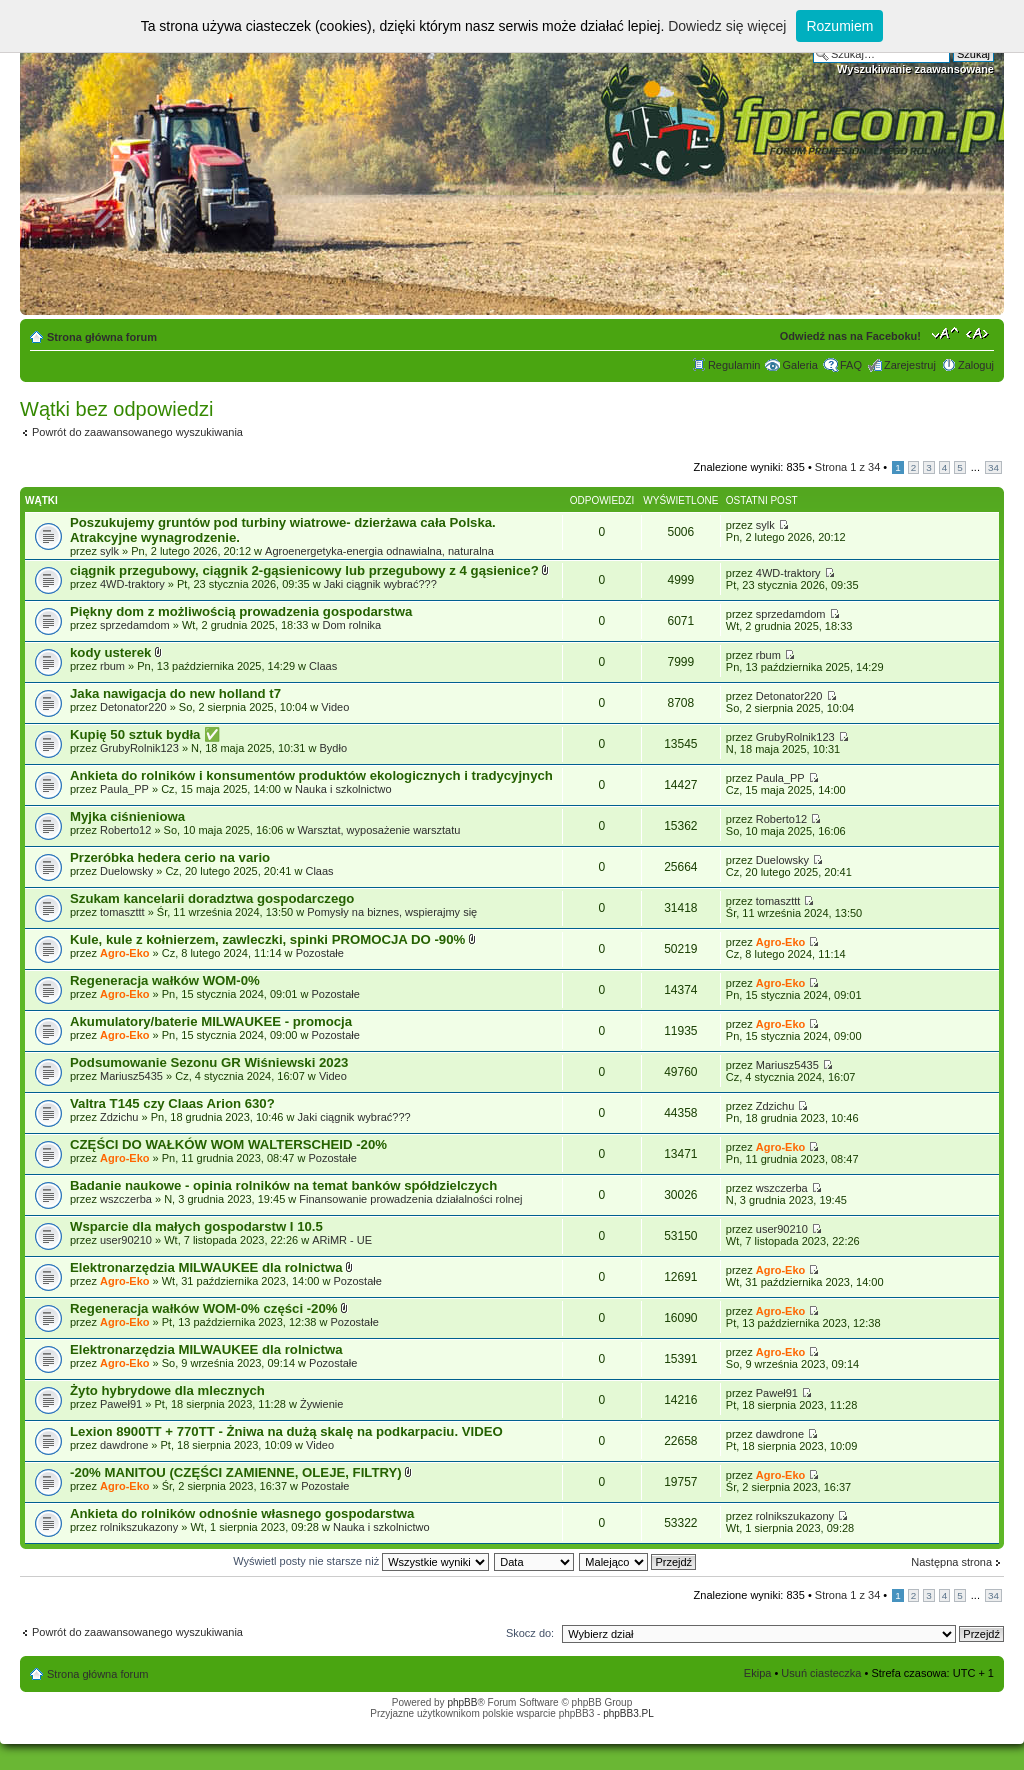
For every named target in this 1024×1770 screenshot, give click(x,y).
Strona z (847, 467)
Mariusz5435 (131, 1076)
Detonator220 (133, 707)
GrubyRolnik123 (139, 748)
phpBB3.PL (628, 1713)
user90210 (126, 1240)
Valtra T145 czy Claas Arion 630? (172, 1103)
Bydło (334, 748)
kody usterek (112, 652)
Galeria (799, 365)
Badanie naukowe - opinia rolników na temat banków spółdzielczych (283, 1185)
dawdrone (124, 1445)
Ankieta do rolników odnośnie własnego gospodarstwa (242, 1513)
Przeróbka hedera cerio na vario (170, 857)
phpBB (462, 1702)
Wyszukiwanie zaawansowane (915, 69)
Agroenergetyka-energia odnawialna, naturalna (379, 551)
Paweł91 (121, 1404)
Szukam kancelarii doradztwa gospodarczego (212, 898)
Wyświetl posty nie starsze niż (361, 1561)
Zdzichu (119, 1117)
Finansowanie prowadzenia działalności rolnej (410, 1199)
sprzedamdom (135, 625)
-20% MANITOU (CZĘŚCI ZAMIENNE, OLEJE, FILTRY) (237, 1472)
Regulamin (734, 365)
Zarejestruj (910, 365)
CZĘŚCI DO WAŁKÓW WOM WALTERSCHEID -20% (228, 1144)
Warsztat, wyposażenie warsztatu (379, 830)
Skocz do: (530, 1633)
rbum (112, 666)
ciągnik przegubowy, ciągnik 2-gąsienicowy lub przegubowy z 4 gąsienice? (306, 570)
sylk (109, 551)
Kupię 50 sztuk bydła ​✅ (145, 734)
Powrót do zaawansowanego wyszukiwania (137, 432)
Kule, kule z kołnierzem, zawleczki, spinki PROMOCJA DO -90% (269, 939)
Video (335, 707)
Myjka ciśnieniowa (127, 816)
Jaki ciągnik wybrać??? (380, 584)
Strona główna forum (102, 337)
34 (993, 467)
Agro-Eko (125, 953)
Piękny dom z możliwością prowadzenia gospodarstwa (241, 611)
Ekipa (758, 1673)
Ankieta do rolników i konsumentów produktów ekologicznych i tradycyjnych (311, 775)
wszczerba (126, 1199)
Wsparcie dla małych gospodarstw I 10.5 (196, 1226)
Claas (323, 666)
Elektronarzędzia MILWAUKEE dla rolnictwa (208, 1267)
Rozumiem (839, 26)
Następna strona (951, 1562)
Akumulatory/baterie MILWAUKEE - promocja (211, 1021)
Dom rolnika (352, 625)
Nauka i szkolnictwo (343, 789)
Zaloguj (976, 365)
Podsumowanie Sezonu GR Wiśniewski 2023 (209, 1062)
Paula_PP (124, 789)
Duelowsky (126, 871)
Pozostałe (320, 953)
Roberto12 (125, 830)
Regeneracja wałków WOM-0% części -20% (205, 1308)
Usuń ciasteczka (821, 1673)
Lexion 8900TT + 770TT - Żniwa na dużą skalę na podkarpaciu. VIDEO (286, 1431)
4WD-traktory (132, 584)
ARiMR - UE (342, 1240)
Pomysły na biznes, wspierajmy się (392, 912)
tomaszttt (122, 912)
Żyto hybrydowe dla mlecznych (167, 1390)
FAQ (851, 365)
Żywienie (321, 1404)
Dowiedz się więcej (727, 26)
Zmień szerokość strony (979, 333)
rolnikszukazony (139, 1527)
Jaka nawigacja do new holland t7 (175, 693)
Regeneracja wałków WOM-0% (165, 980)
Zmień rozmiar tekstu (945, 333)
